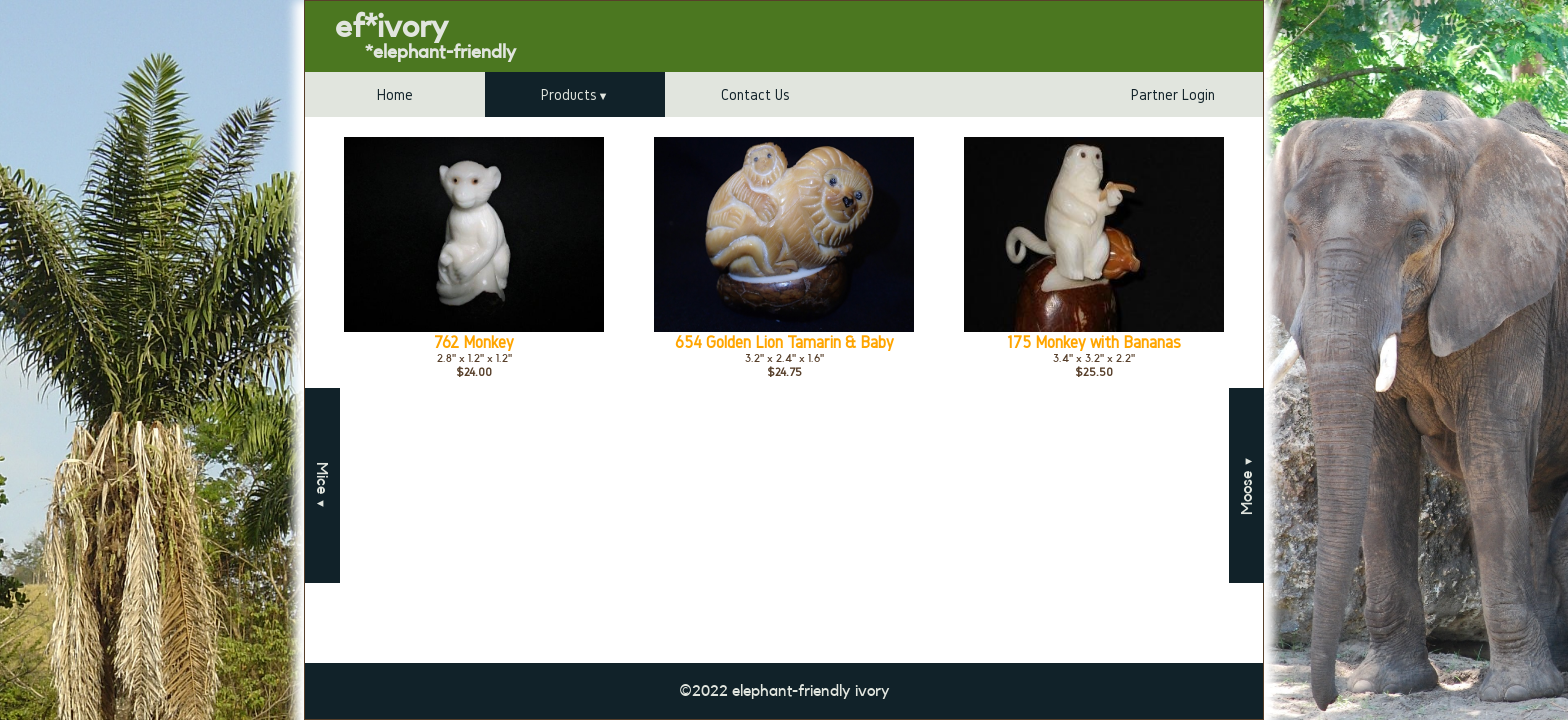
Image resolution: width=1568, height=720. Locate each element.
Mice (322, 485)
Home (395, 94)
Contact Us (755, 94)
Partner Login (1173, 94)
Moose (1247, 485)
